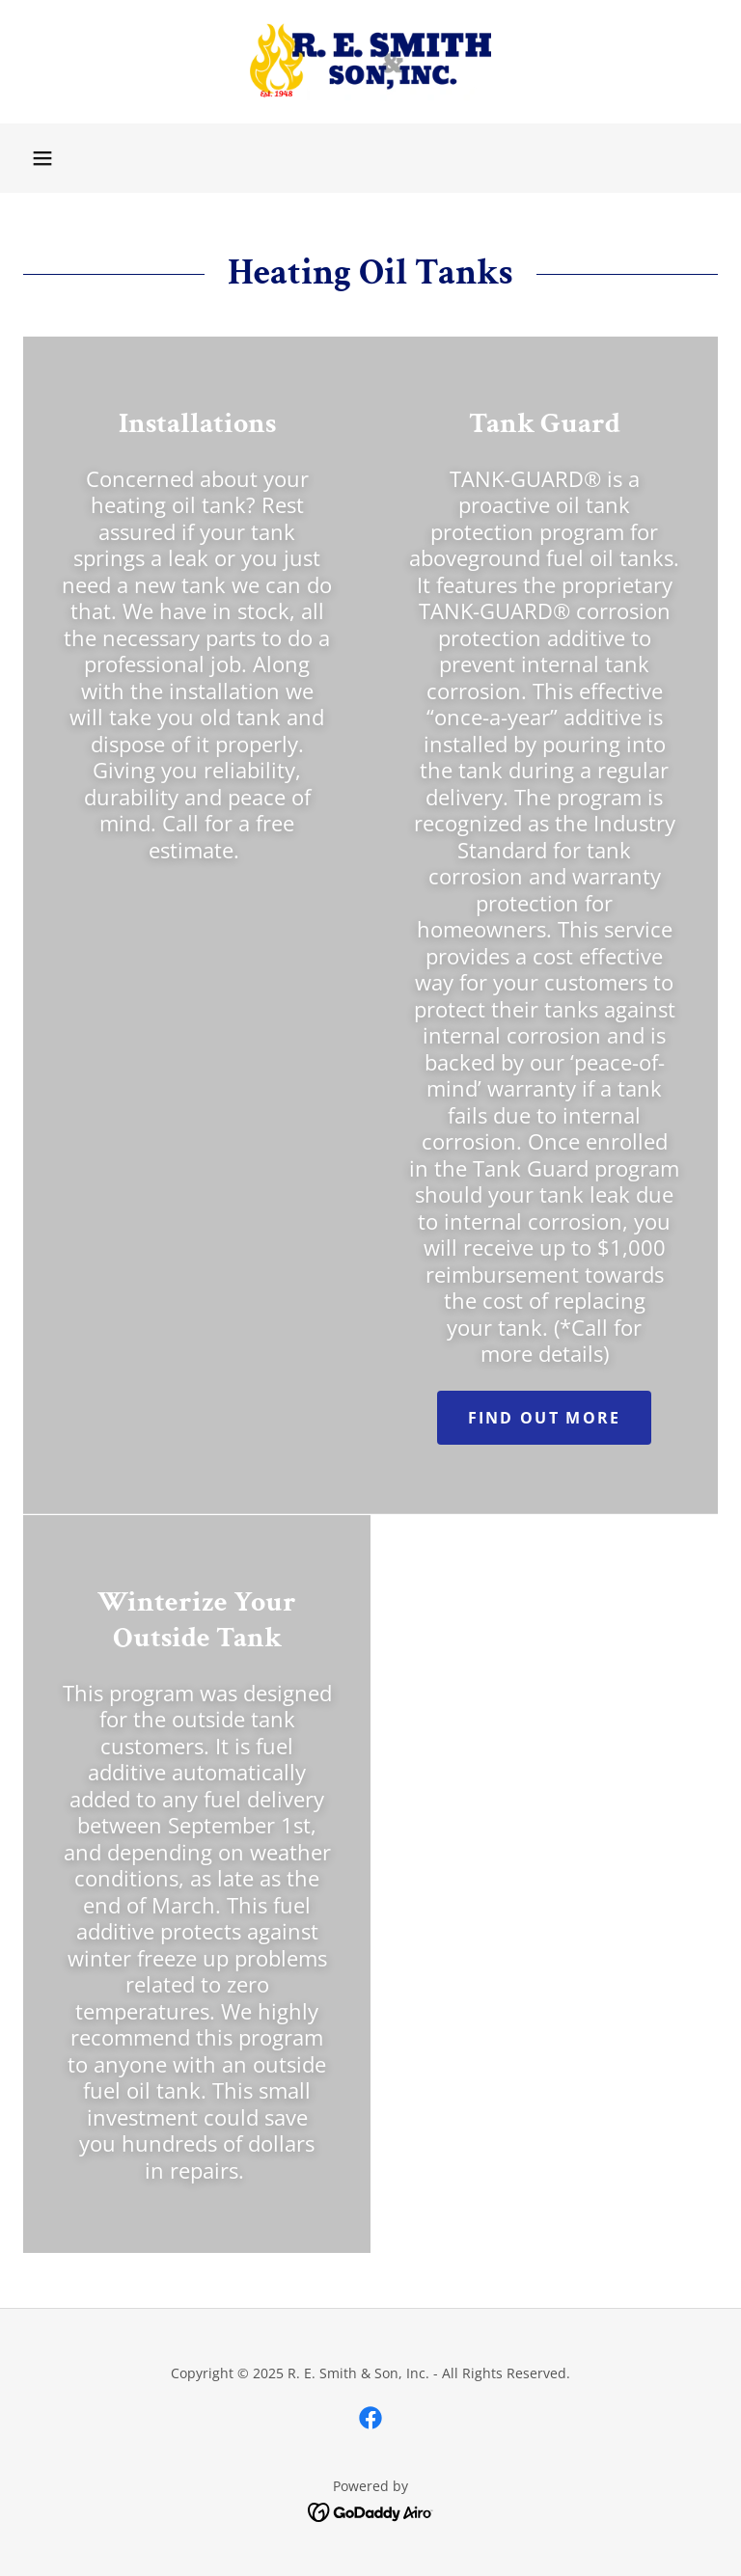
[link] (370, 61)
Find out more (544, 1417)
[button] (42, 158)
